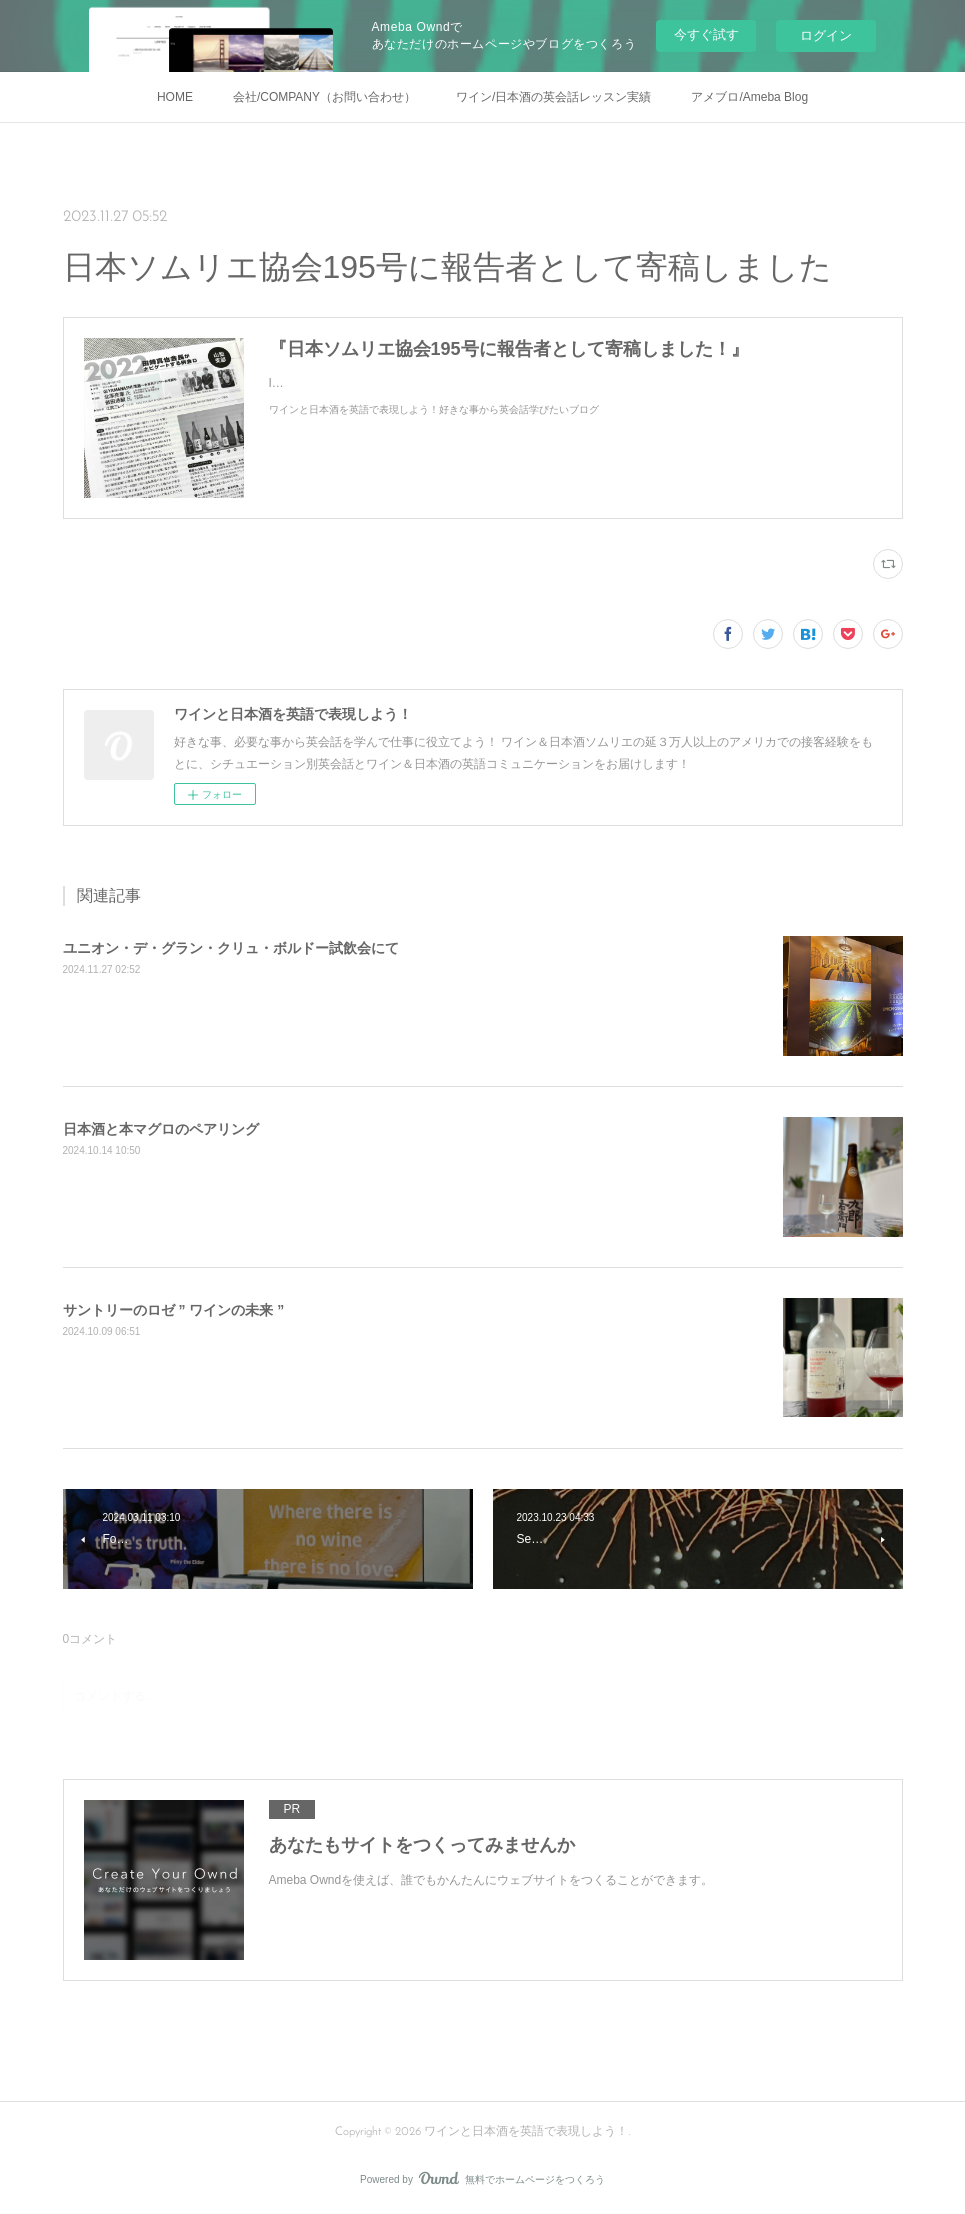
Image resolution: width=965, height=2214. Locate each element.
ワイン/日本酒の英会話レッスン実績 (553, 97)
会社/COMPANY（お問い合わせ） (324, 97)
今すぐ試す (706, 34)
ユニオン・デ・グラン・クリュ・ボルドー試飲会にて (231, 948)
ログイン (826, 35)
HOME (175, 97)
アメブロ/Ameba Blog (749, 97)
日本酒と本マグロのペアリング (161, 1129)
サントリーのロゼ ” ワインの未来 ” (174, 1310)
